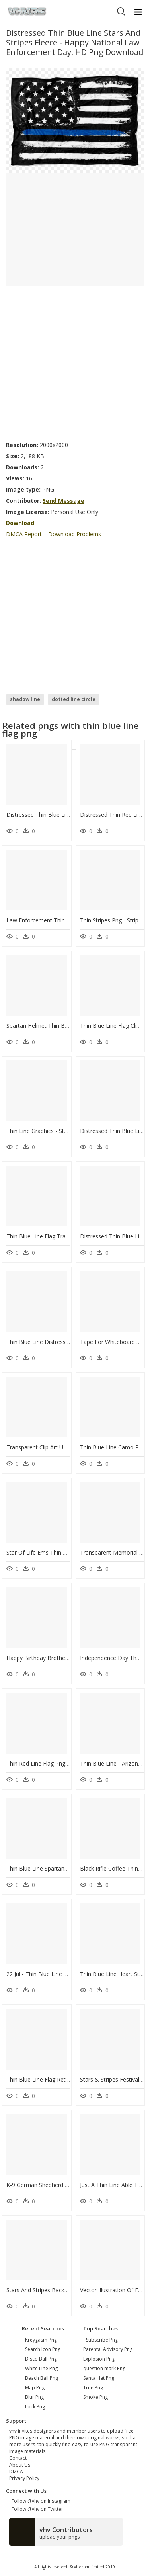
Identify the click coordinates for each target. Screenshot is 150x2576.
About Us (19, 2464)
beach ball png (41, 2378)
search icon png (42, 2349)
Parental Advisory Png (107, 2349)
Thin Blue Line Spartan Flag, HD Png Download (67, 1868)
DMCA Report (24, 534)
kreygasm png (41, 2339)
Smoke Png (95, 2397)
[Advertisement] (75, 361)
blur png (34, 2397)
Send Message (63, 500)
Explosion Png (99, 2358)
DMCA (16, 2471)
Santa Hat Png (98, 2378)
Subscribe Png (102, 2339)
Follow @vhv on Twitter (36, 2509)
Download (20, 523)
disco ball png (41, 2358)
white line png (41, 2368)
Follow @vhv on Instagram (39, 2501)
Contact (18, 2458)
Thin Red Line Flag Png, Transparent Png (58, 1763)
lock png (35, 2406)
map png (35, 2387)
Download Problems (74, 534)
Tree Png (93, 2387)
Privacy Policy (24, 2478)
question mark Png (104, 2368)
